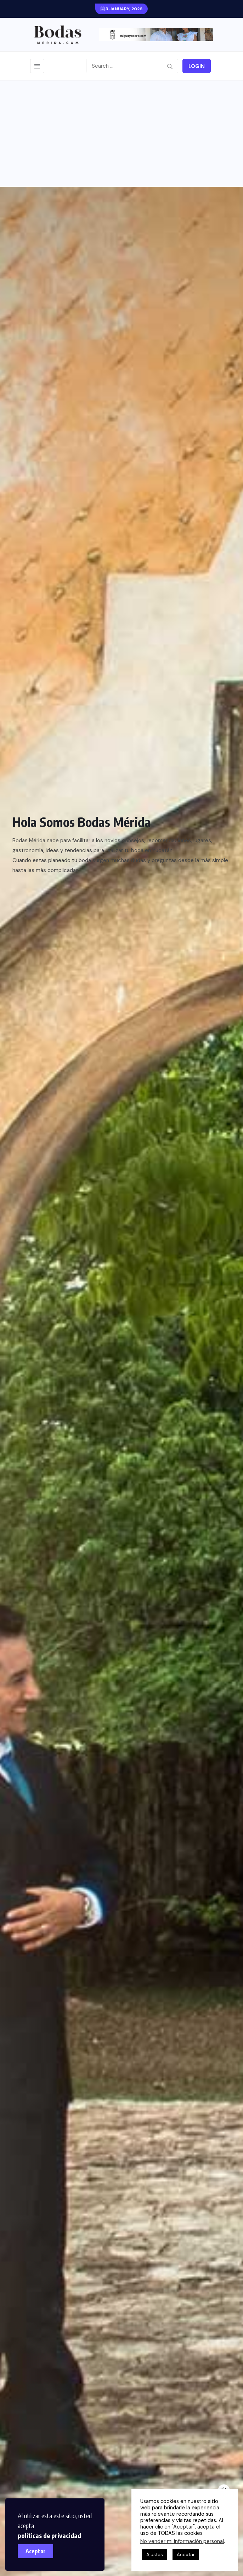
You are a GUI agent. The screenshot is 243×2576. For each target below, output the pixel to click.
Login (196, 66)
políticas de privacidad (49, 2535)
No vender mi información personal (182, 2541)
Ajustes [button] (154, 2555)
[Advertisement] (121, 133)
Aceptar (36, 2551)
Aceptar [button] (186, 2555)
